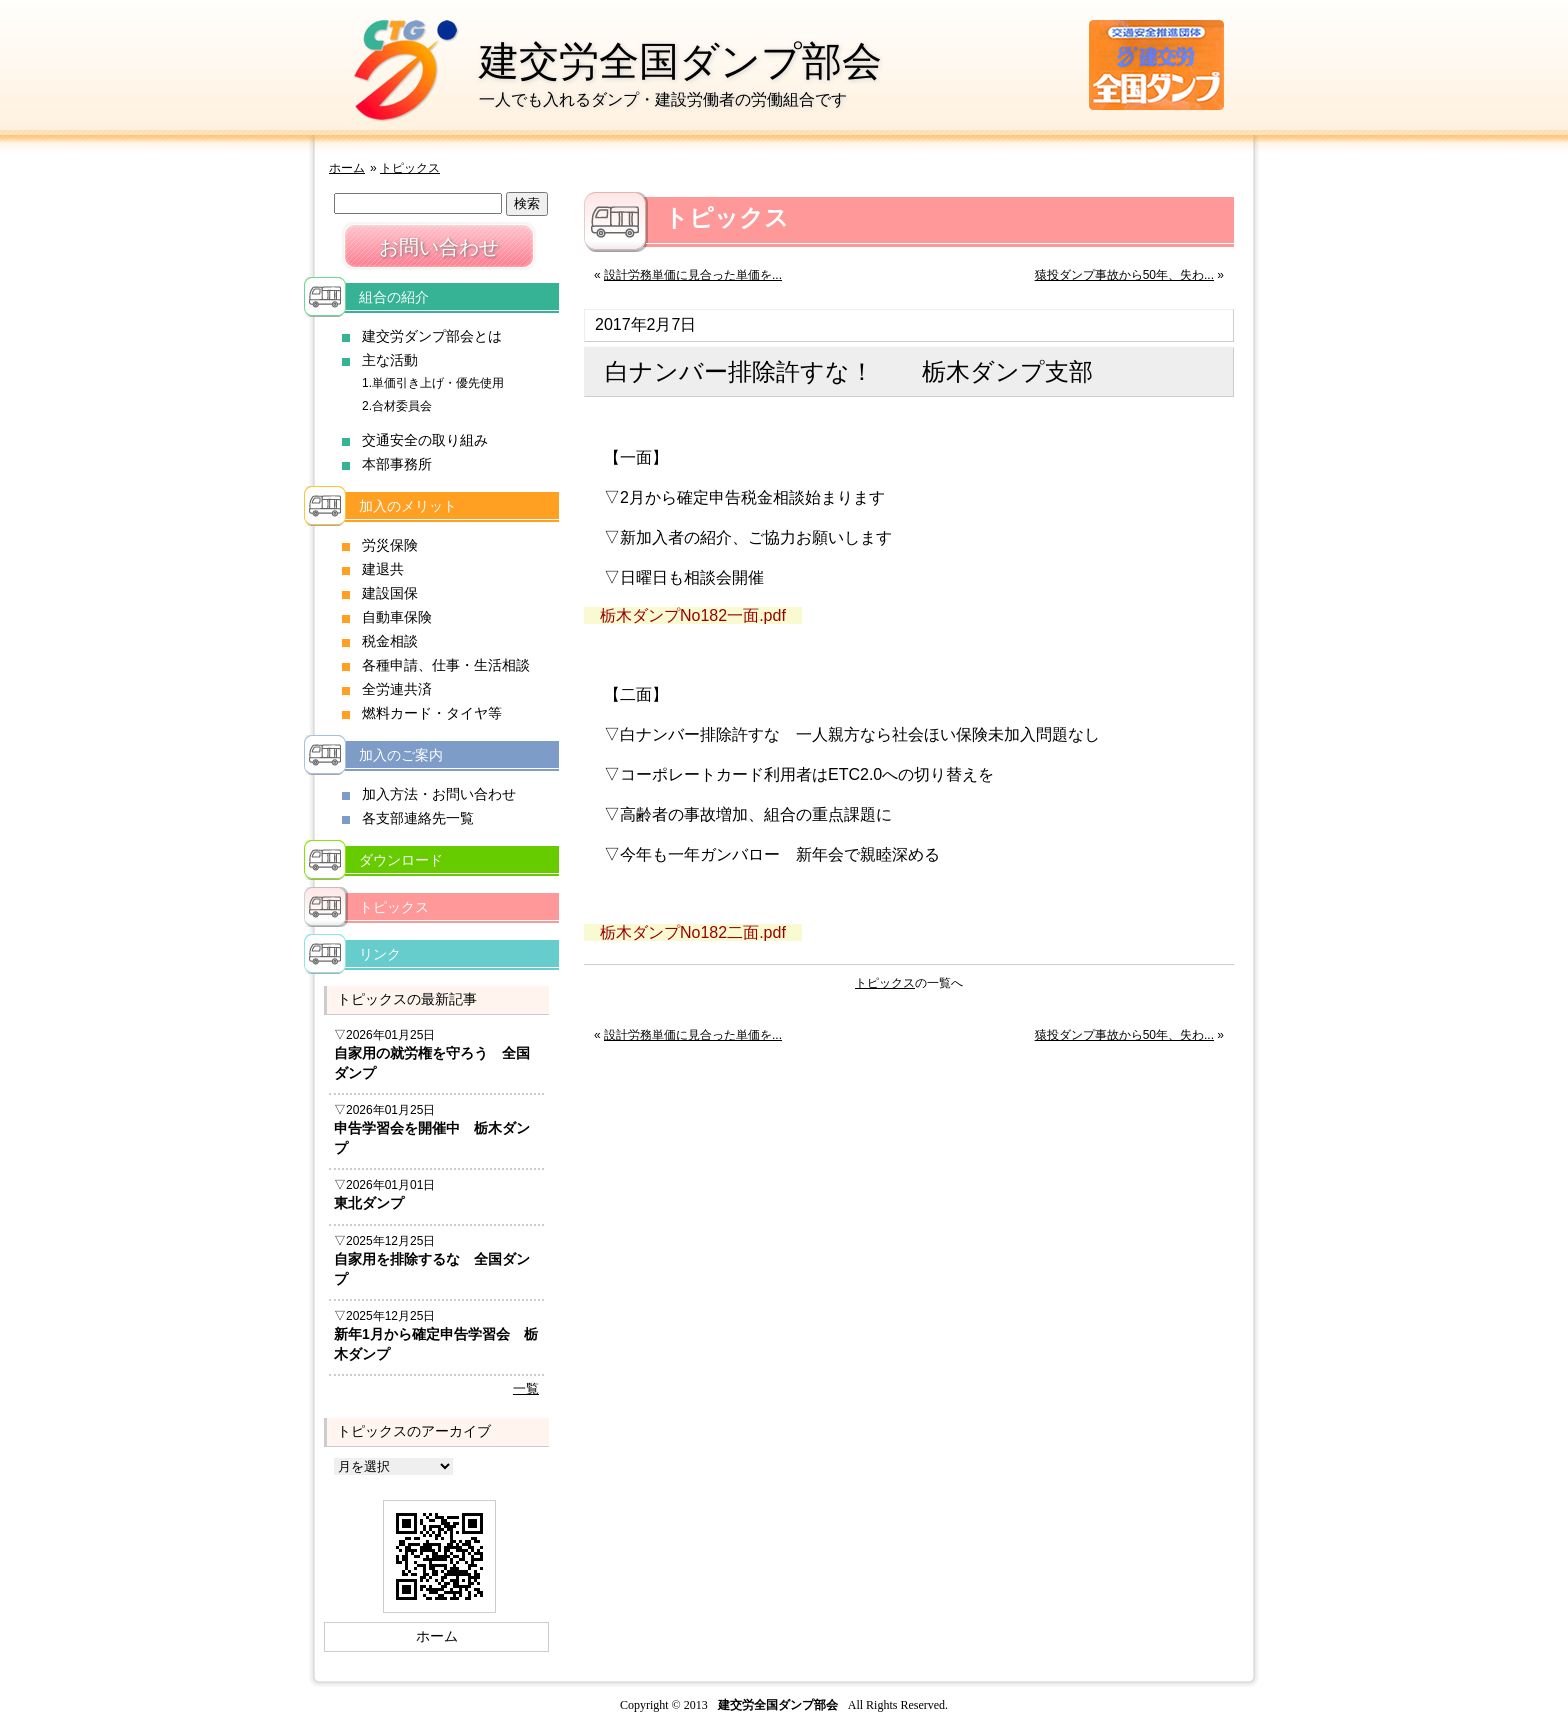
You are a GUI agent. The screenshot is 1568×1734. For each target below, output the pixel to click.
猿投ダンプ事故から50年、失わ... (1124, 275)
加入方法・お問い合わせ (439, 794)
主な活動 (390, 360)
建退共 (383, 569)
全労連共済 (397, 689)
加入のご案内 (401, 755)
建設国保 (390, 593)
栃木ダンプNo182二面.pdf (693, 932)
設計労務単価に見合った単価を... (693, 275)
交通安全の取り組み (425, 440)
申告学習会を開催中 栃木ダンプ (432, 1138)
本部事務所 (397, 464)
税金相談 (390, 641)
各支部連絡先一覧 (418, 818)
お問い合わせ (439, 247)
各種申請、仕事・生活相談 (446, 665)
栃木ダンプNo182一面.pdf (693, 615)
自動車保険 (397, 617)
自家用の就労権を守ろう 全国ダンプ (432, 1063)
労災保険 (390, 545)
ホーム (347, 168)
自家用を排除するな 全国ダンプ (432, 1269)
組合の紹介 (394, 297)
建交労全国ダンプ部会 (680, 61)
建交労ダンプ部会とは (432, 336)
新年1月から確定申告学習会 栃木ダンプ (436, 1344)
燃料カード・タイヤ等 (432, 713)
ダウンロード (401, 860)
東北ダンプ (369, 1203)
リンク (380, 954)
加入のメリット (408, 506)
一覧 (526, 1388)
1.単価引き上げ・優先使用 (433, 383)
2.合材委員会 (397, 406)
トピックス (410, 168)
